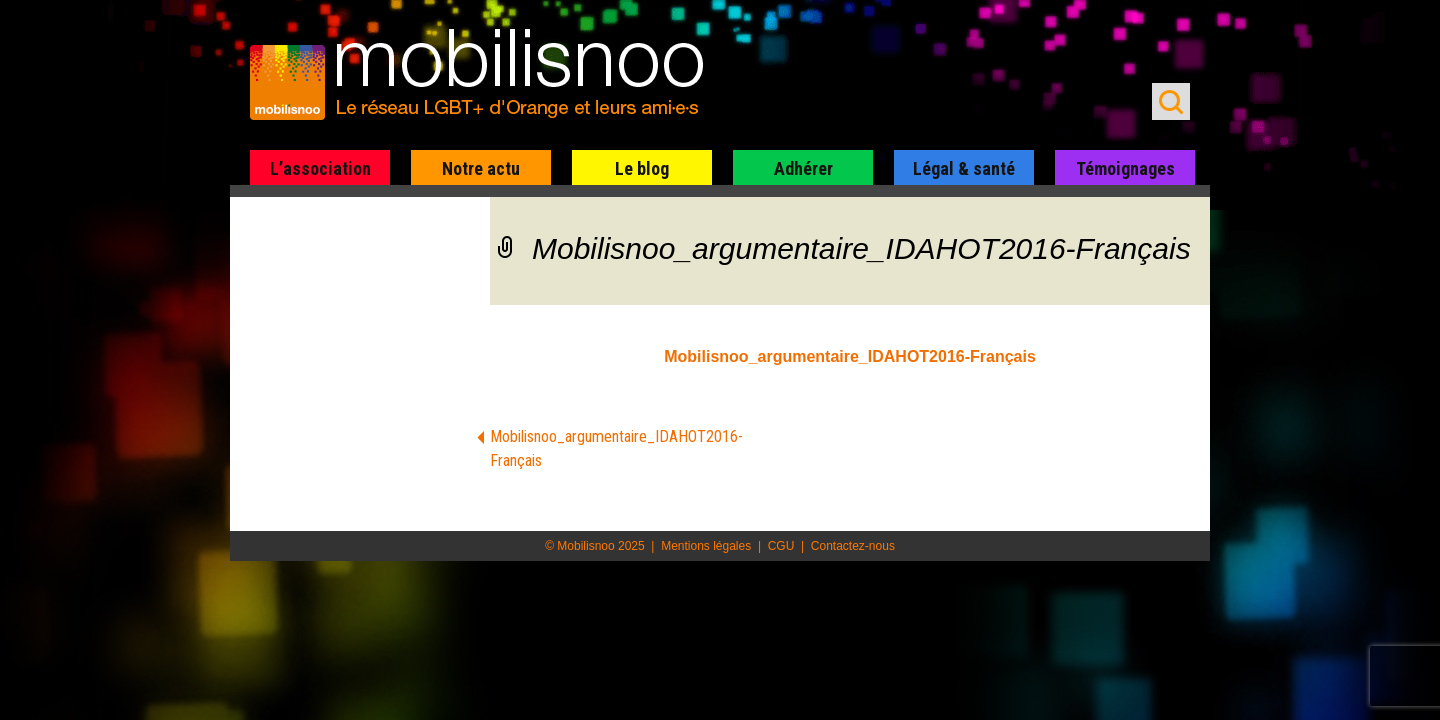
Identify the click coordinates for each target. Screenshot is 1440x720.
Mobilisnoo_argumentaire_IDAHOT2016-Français (850, 356)
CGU (781, 546)
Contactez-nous (853, 546)
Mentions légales (706, 546)
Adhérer (803, 168)
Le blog (642, 168)
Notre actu (481, 168)
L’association (320, 168)
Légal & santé (964, 168)
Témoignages (1125, 168)
